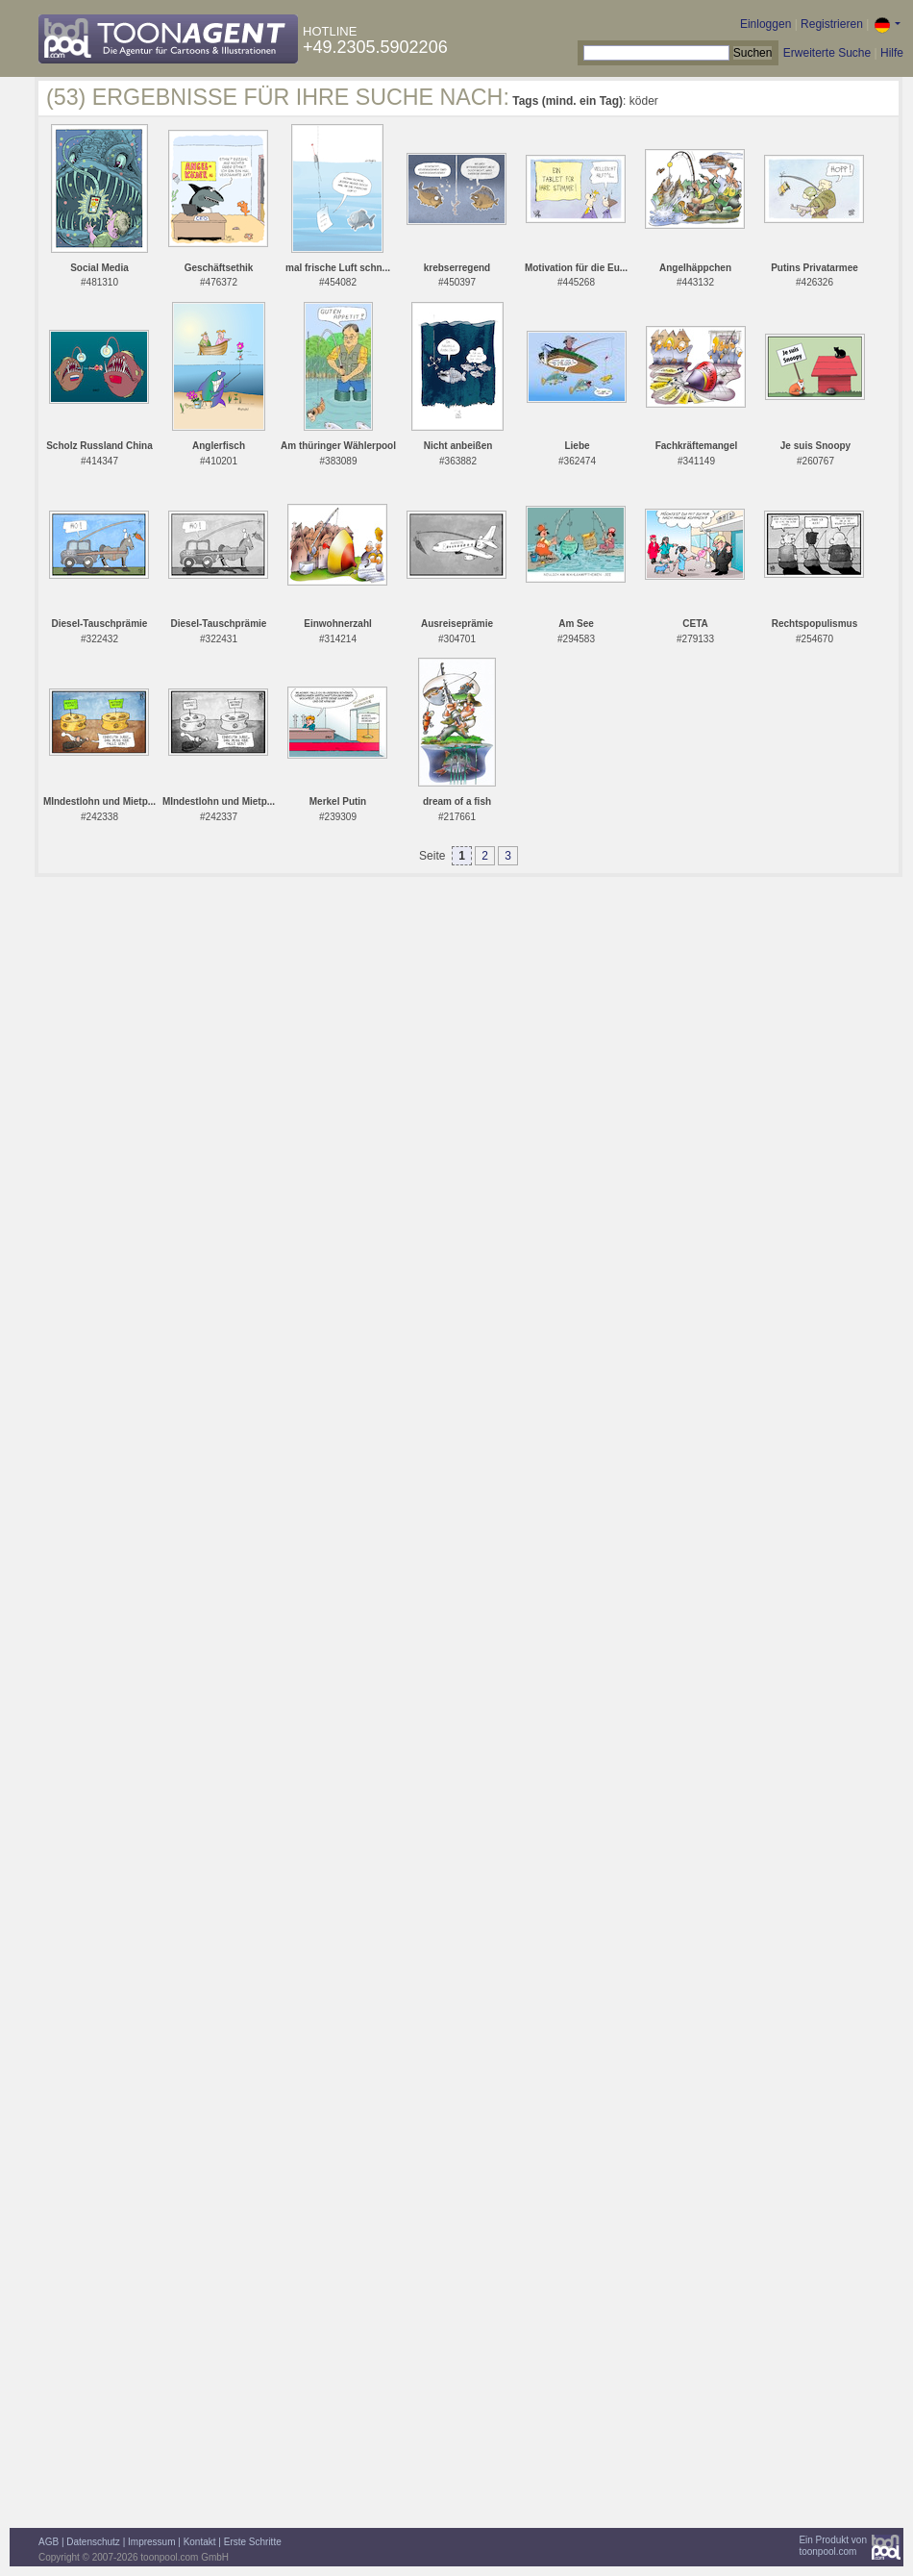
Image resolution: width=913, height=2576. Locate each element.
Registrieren (832, 24)
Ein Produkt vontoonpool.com (833, 2546)
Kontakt (200, 2542)
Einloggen (765, 24)
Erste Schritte (253, 2542)
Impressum (151, 2542)
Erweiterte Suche (827, 53)
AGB (48, 2542)
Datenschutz (93, 2542)
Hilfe (891, 53)
